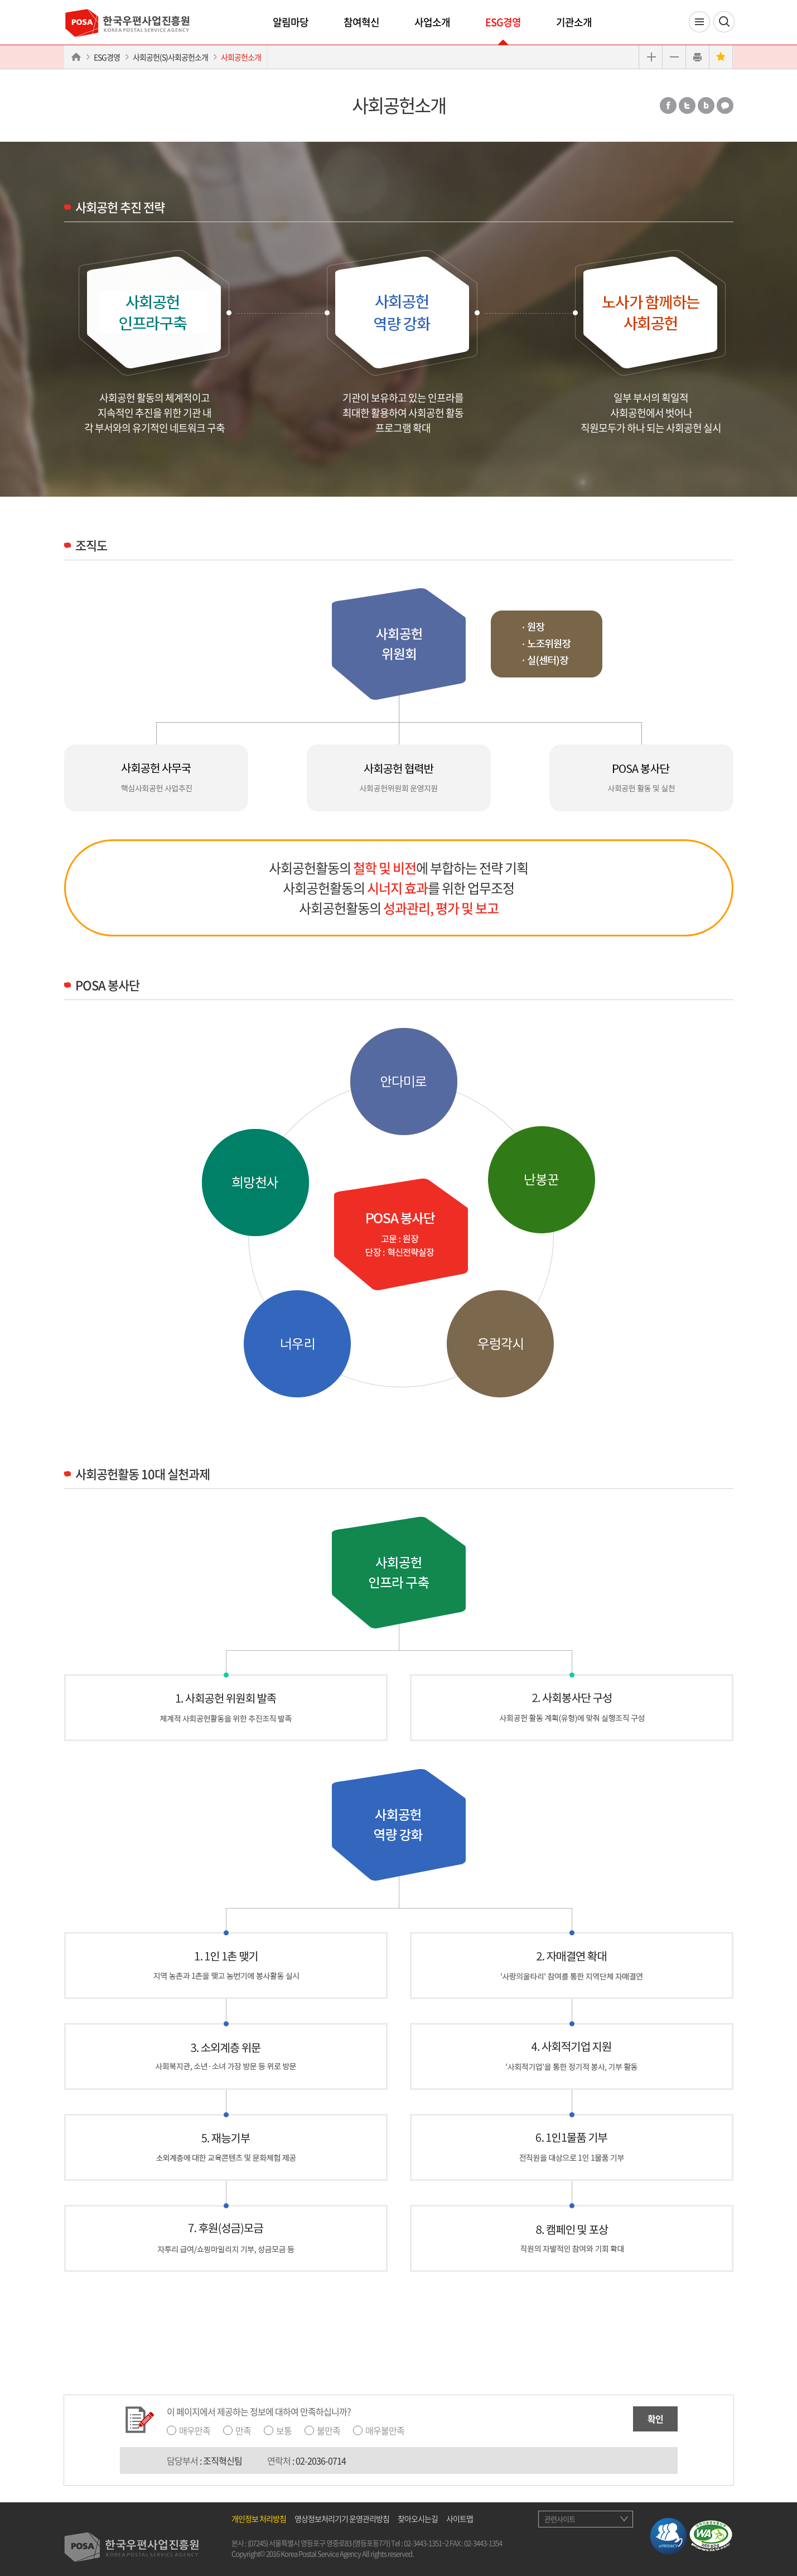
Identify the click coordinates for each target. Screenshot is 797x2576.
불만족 (328, 2430)
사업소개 (432, 22)
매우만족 (194, 2430)
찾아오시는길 (418, 2518)
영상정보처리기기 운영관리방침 (341, 2518)
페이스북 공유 (668, 105)
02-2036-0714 (321, 2460)
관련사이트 (559, 2518)
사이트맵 (459, 2518)
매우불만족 (384, 2430)
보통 (284, 2430)
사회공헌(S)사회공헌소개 (170, 57)
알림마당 (290, 22)
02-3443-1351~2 (426, 2542)
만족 (243, 2430)
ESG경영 (503, 22)
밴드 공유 (706, 105)
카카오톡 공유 (725, 105)
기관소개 (574, 22)
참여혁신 (361, 22)
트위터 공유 (687, 105)
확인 (655, 2418)
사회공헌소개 (241, 57)
